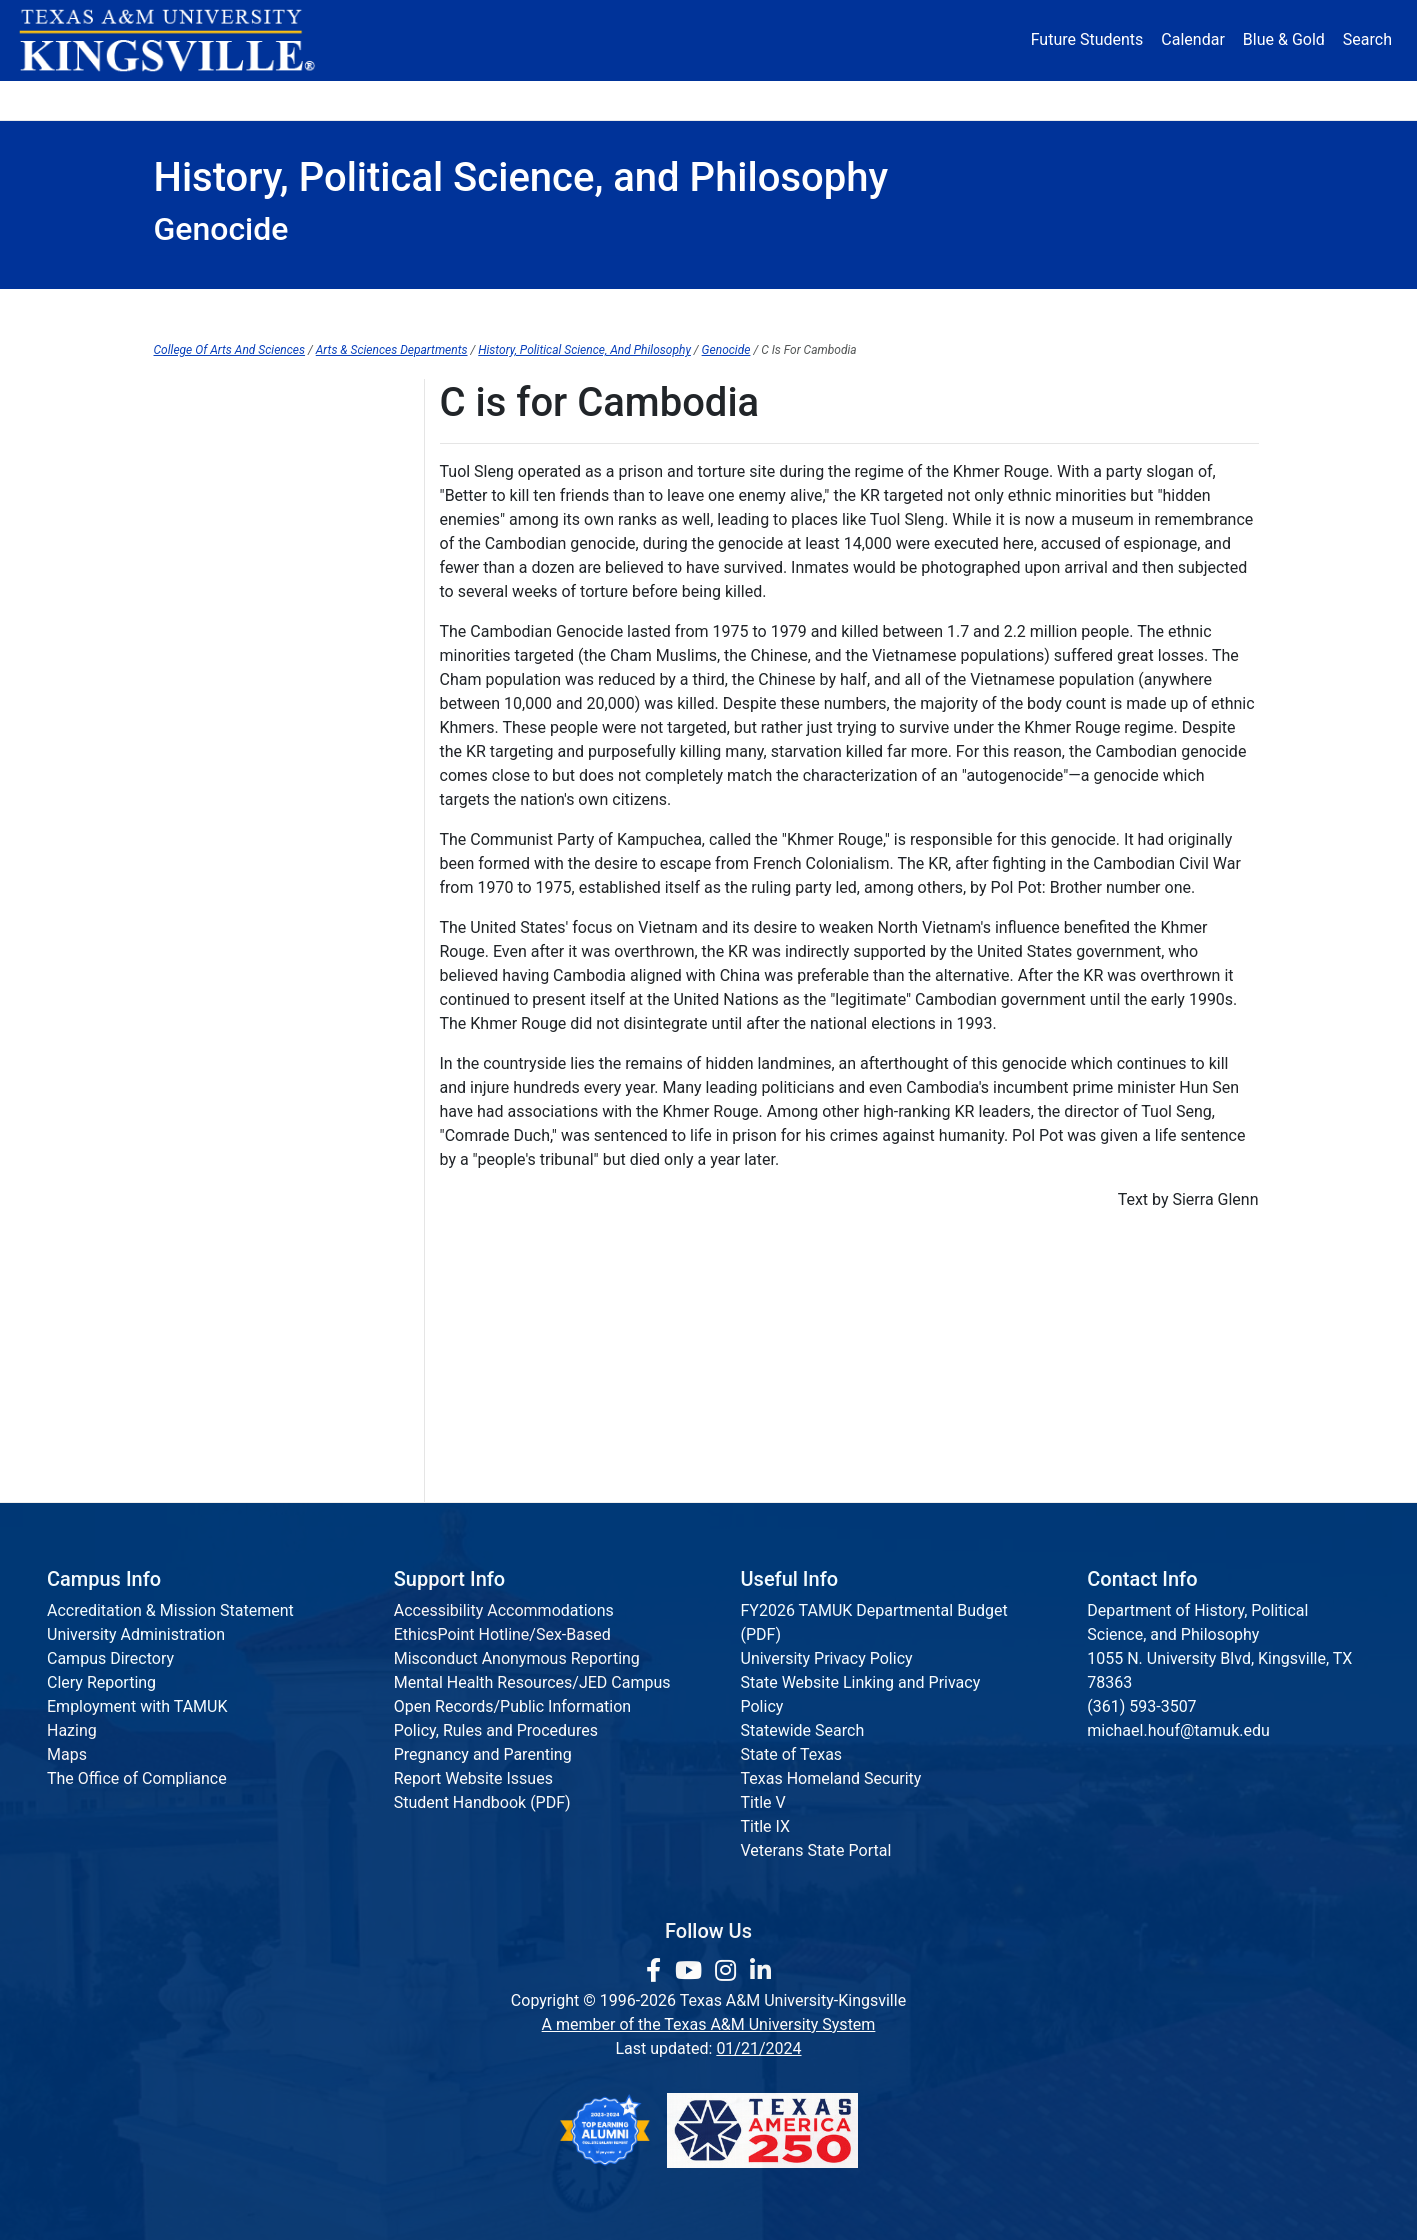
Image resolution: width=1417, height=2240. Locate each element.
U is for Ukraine (208, 1259)
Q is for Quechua (213, 1095)
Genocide (726, 350)
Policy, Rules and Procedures (496, 1730)
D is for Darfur (203, 562)
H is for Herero (206, 726)
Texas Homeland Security (831, 1778)
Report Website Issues (473, 1778)
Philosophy (924, 309)
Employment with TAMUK (137, 1706)
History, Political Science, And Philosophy (584, 350)
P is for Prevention (219, 1054)
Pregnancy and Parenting (483, 1754)
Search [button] (1367, 39)
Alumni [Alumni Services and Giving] (950, 99)
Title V (763, 1802)
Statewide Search (803, 1730)
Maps (67, 1754)
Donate (1203, 99)
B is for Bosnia (205, 439)
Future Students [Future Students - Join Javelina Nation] (1087, 39)
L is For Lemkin (208, 890)
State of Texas (792, 1754)
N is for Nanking (211, 972)
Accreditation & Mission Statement (170, 1610)
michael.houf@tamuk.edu (1178, 1730)
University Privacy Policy (827, 1658)
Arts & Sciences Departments (392, 350)
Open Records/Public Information (512, 1706)
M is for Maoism (212, 931)
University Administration (136, 1634)
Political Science (702, 309)
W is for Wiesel (207, 1341)
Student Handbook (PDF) (482, 1802)
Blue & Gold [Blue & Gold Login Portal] (1284, 39)
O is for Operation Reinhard (249, 1013)
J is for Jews (199, 808)
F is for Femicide (213, 644)
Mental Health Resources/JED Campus (532, 1682)
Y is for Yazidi (202, 1423)
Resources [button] (806, 99)
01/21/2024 (758, 2048)
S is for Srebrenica (218, 1177)
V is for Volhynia (211, 1300)
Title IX (766, 1826)
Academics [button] (510, 99)
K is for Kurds (201, 849)
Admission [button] (350, 99)
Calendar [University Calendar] (1192, 39)
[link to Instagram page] (728, 1971)
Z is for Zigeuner (212, 1464)
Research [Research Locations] (664, 99)
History (495, 309)
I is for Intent (199, 767)
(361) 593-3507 (1141, 1706)
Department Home (280, 309)
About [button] (209, 99)
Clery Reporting (101, 1682)
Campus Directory (110, 1658)
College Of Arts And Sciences (230, 350)
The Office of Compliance (137, 1778)
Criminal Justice (1144, 309)
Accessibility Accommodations (504, 1610)
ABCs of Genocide (218, 480)
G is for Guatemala (220, 685)
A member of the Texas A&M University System (709, 2024)
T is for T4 (190, 1218)
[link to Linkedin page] (760, 1971)
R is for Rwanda (209, 1136)
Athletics (1077, 99)
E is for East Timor (219, 603)
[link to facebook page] (656, 1971)
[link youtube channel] (691, 1971)
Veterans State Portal (816, 1850)
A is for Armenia (211, 398)
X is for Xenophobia (223, 1382)
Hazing (72, 1730)
